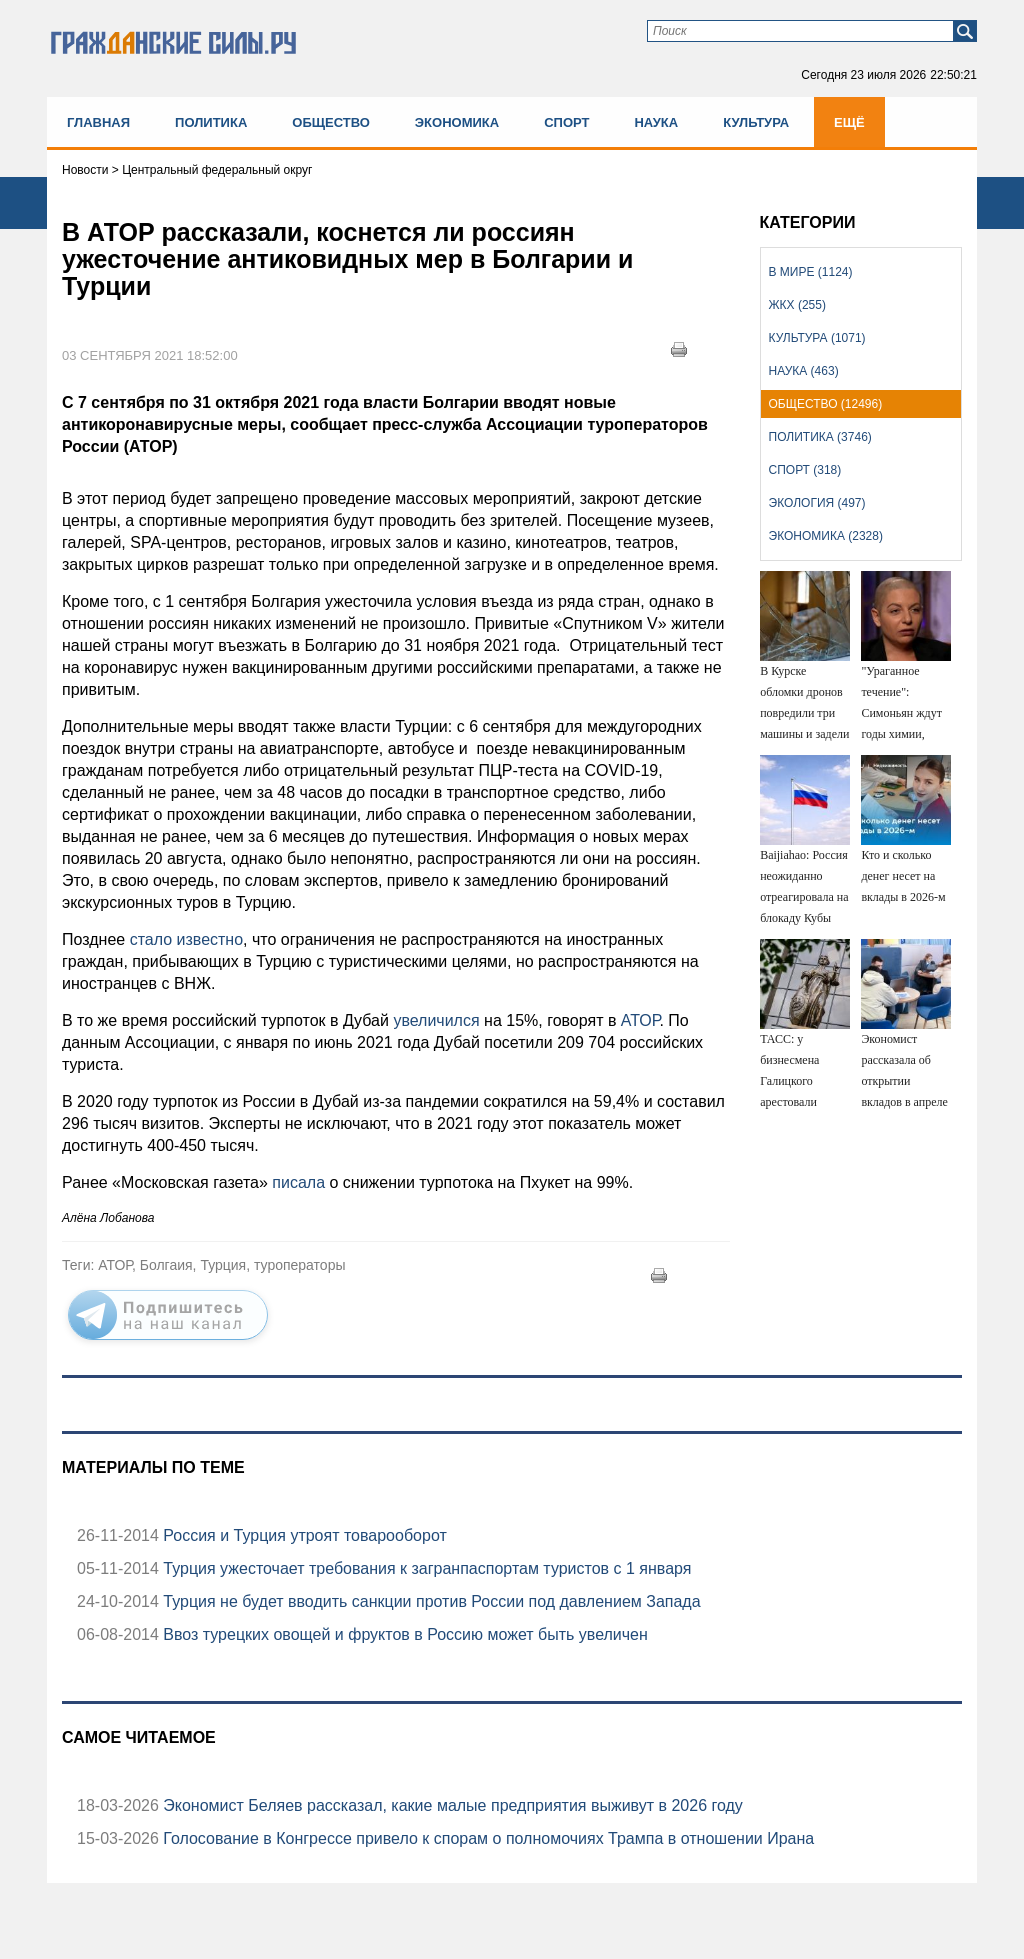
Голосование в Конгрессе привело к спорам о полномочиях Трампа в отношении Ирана (486, 1838)
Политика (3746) (820, 437)
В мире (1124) (811, 272)
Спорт (566, 122)
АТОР (640, 1020)
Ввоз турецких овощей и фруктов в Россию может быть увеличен (403, 1634)
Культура (756, 122)
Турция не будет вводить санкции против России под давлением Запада (430, 1601)
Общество (331, 122)
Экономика (457, 122)
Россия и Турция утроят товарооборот (303, 1535)
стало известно (186, 939)
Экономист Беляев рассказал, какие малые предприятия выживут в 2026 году (451, 1805)
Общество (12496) (826, 404)
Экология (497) (817, 503)
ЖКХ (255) (797, 305)
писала (298, 1182)
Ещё (849, 122)
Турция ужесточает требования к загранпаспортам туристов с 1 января (425, 1568)
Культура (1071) (817, 338)
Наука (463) (804, 371)
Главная (98, 122)
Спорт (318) (805, 470)
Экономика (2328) (826, 536)
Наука (656, 122)
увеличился (436, 1020)
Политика (211, 122)
